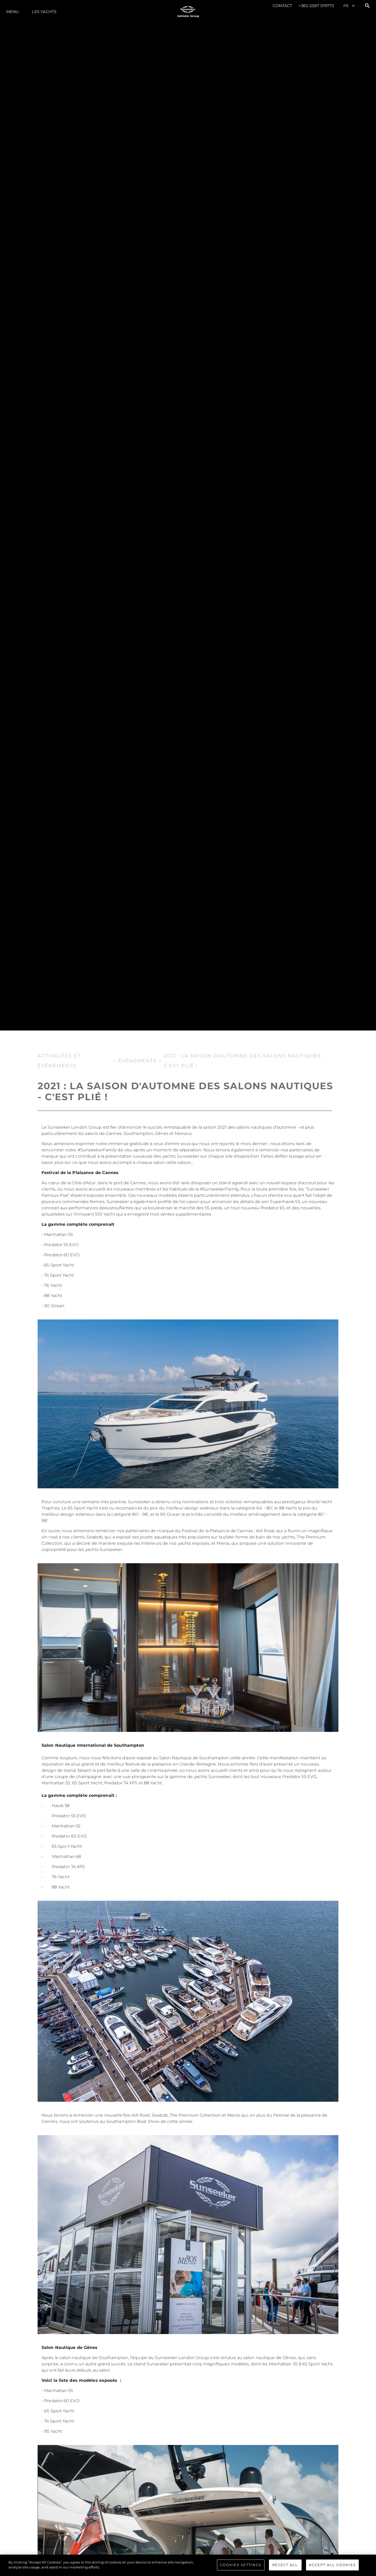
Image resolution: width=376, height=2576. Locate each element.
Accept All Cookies (332, 2565)
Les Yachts (44, 11)
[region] (188, 2565)
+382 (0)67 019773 (316, 5)
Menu (12, 11)
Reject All (285, 2565)
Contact (282, 5)
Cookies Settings (241, 2565)
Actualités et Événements (59, 1060)
